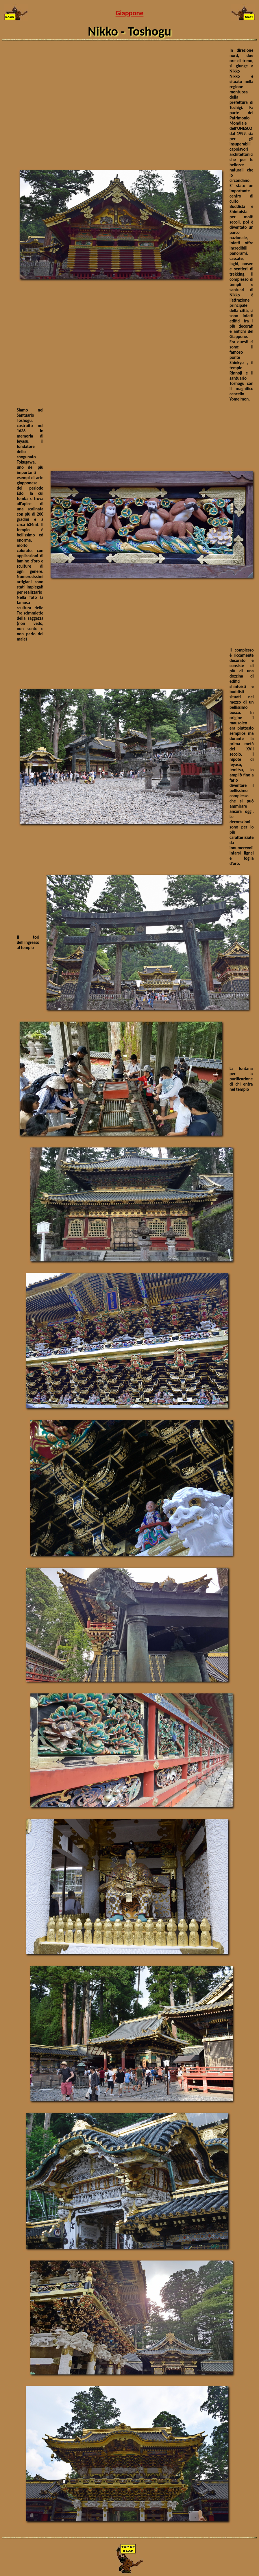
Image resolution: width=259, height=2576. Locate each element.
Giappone (130, 13)
